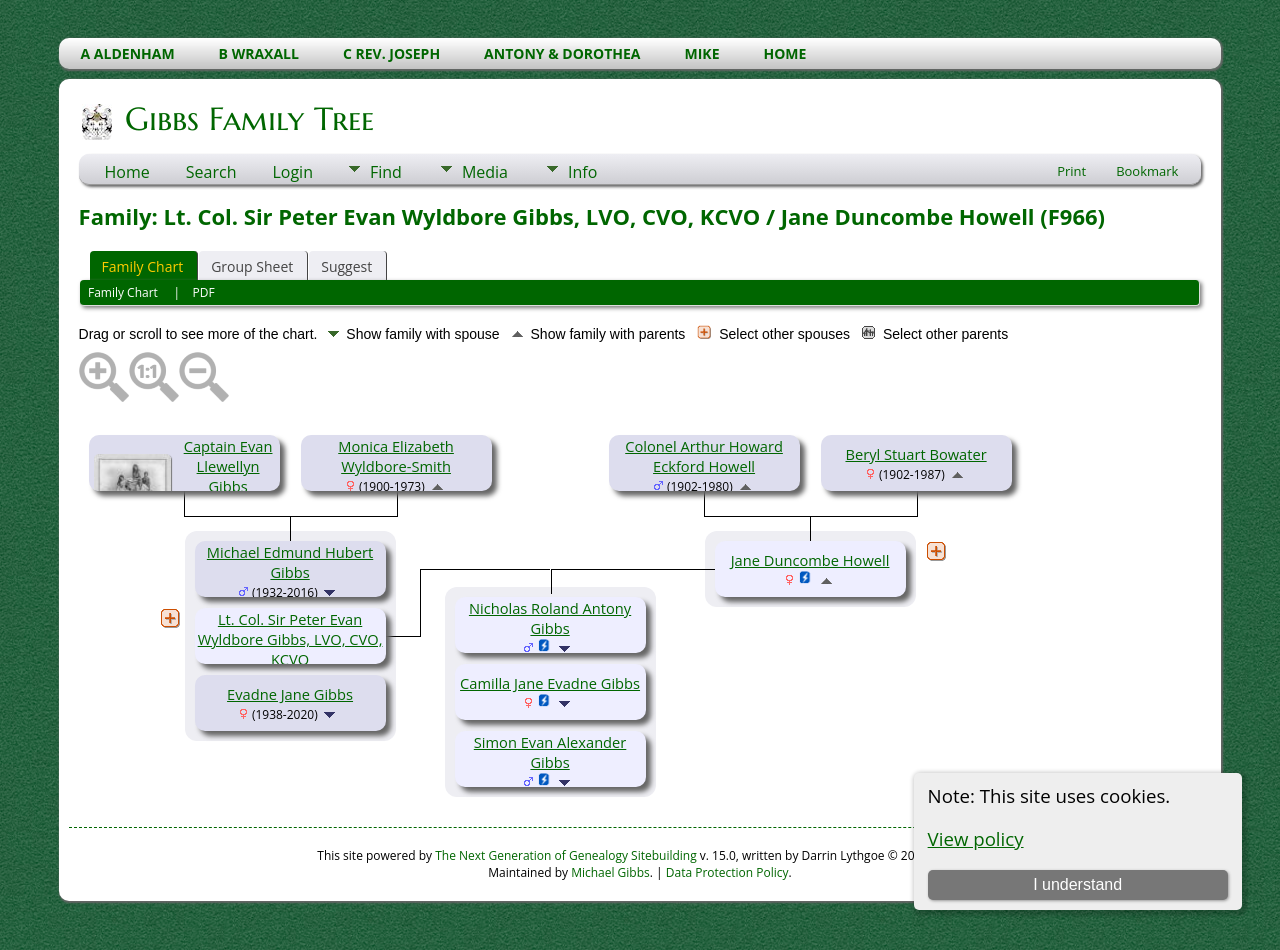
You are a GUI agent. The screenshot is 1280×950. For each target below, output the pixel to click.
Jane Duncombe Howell (810, 560)
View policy (976, 838)
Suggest (346, 266)
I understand (1077, 884)
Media (485, 172)
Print (1071, 171)
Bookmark (1147, 171)
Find (386, 172)
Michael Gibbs (610, 872)
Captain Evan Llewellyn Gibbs (228, 466)
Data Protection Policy (727, 872)
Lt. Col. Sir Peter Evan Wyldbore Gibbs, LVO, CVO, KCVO (290, 639)
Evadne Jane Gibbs (290, 694)
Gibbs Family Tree (248, 119)
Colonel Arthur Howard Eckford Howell (704, 456)
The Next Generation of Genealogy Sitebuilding (566, 855)
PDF (204, 292)
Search (211, 172)
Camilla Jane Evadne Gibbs (550, 683)
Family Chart (143, 266)
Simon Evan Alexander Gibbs (550, 752)
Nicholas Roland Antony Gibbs (550, 618)
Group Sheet (252, 266)
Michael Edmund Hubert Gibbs (290, 562)
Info (582, 172)
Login (292, 172)
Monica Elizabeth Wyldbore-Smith (396, 456)
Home (127, 172)
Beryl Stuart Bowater (915, 454)
